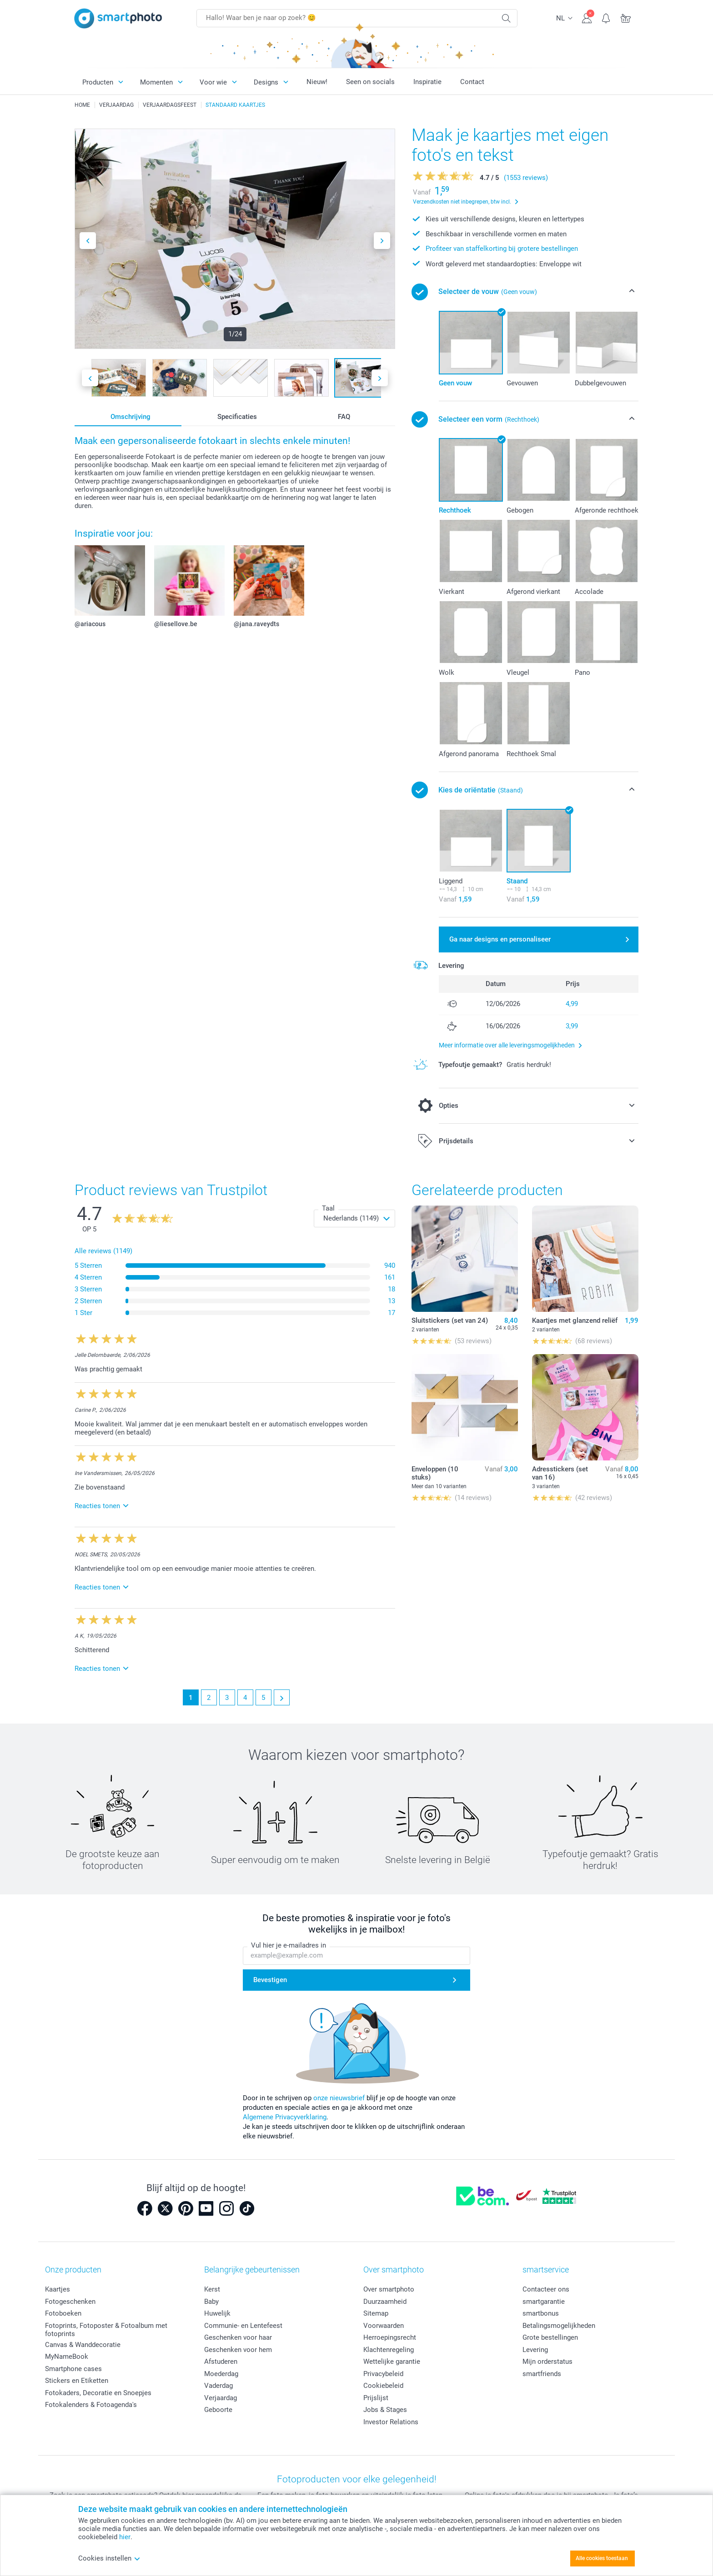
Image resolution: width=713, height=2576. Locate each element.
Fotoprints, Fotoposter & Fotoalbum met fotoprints (106, 2330)
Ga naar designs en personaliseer (500, 939)
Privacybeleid (383, 2374)
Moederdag (221, 2374)
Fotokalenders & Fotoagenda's (91, 2405)
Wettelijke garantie (391, 2361)
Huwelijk (217, 2313)
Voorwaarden (383, 2326)
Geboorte (218, 2410)
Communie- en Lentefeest (243, 2326)
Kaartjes (57, 2289)
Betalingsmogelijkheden (558, 2326)
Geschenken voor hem (238, 2350)
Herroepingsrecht (389, 2337)
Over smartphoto (388, 2289)
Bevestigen (270, 1980)
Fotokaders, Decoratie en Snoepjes (98, 2393)
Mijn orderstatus (547, 2361)
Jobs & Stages (385, 2410)
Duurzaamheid (385, 2301)
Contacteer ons (545, 2289)
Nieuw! (316, 82)
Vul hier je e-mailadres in (288, 1945)
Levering (535, 2350)
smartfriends (541, 2374)
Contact (472, 82)
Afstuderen (220, 2361)
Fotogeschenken (70, 2301)
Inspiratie (427, 82)
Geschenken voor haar (238, 2337)
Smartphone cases (73, 2369)
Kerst (212, 2289)
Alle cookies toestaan (602, 2558)
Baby (211, 2301)
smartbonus (540, 2313)
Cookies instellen (109, 2558)
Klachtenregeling (388, 2350)
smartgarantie (543, 2301)
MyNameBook (66, 2356)
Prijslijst (375, 2398)
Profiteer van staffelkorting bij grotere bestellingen (502, 248)
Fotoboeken (63, 2313)
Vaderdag (218, 2386)
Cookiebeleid (383, 2386)
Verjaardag (220, 2398)
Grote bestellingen (550, 2337)
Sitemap (375, 2313)
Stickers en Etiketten (76, 2381)
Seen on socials (370, 82)
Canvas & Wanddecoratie (83, 2345)
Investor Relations (390, 2422)
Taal (328, 1208)
